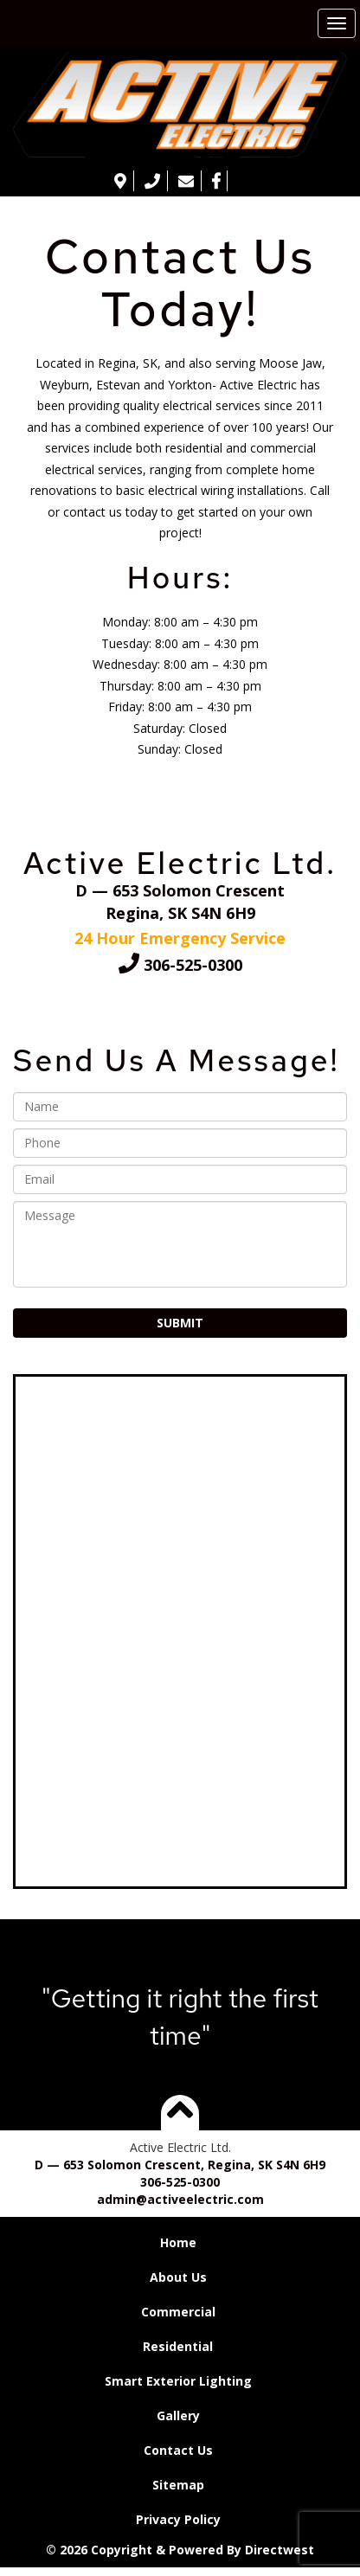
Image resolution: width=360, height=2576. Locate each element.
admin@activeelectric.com (180, 2199)
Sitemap (178, 2484)
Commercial (178, 2311)
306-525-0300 (180, 964)
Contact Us (178, 2450)
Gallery (178, 2415)
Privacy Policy (178, 2519)
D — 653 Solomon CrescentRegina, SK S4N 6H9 (180, 901)
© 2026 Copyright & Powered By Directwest (180, 2549)
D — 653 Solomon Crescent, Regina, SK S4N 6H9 (180, 2164)
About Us (178, 2277)
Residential (178, 2346)
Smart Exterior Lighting (178, 2381)
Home (178, 2242)
